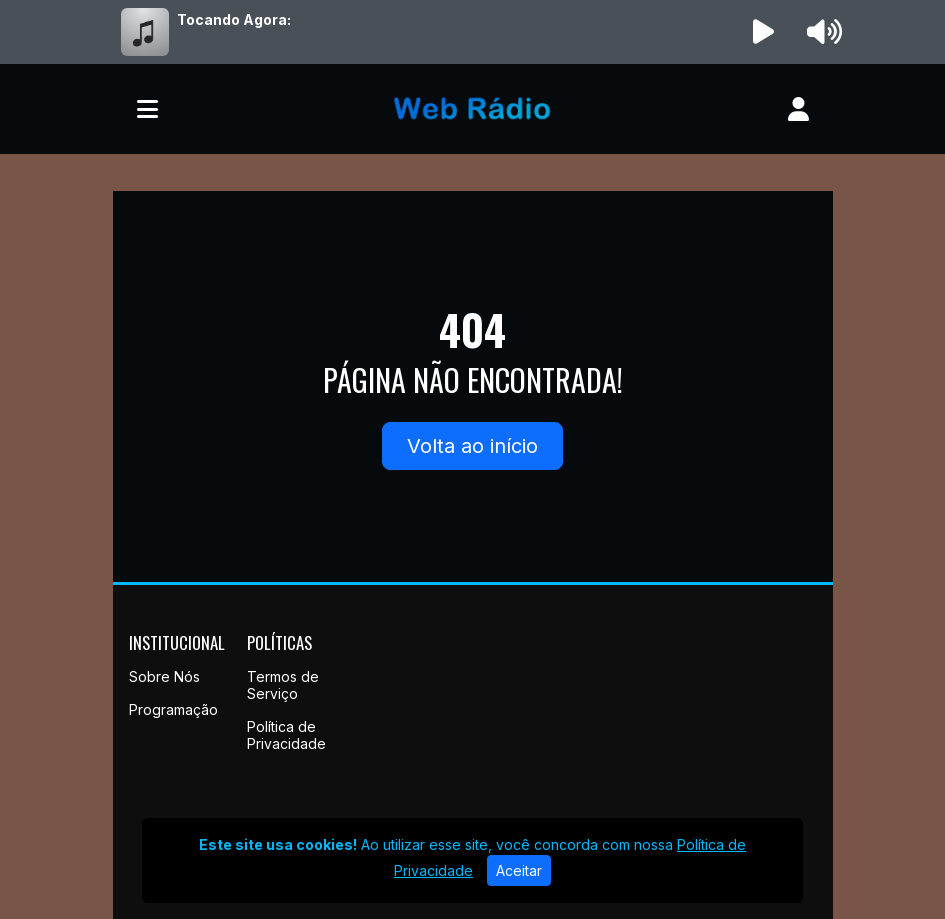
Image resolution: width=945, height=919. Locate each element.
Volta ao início (472, 446)
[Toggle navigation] (147, 109)
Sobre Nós (164, 676)
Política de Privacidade (286, 735)
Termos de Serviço (283, 685)
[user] (798, 109)
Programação (173, 709)
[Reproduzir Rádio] (763, 32)
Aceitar (519, 870)
